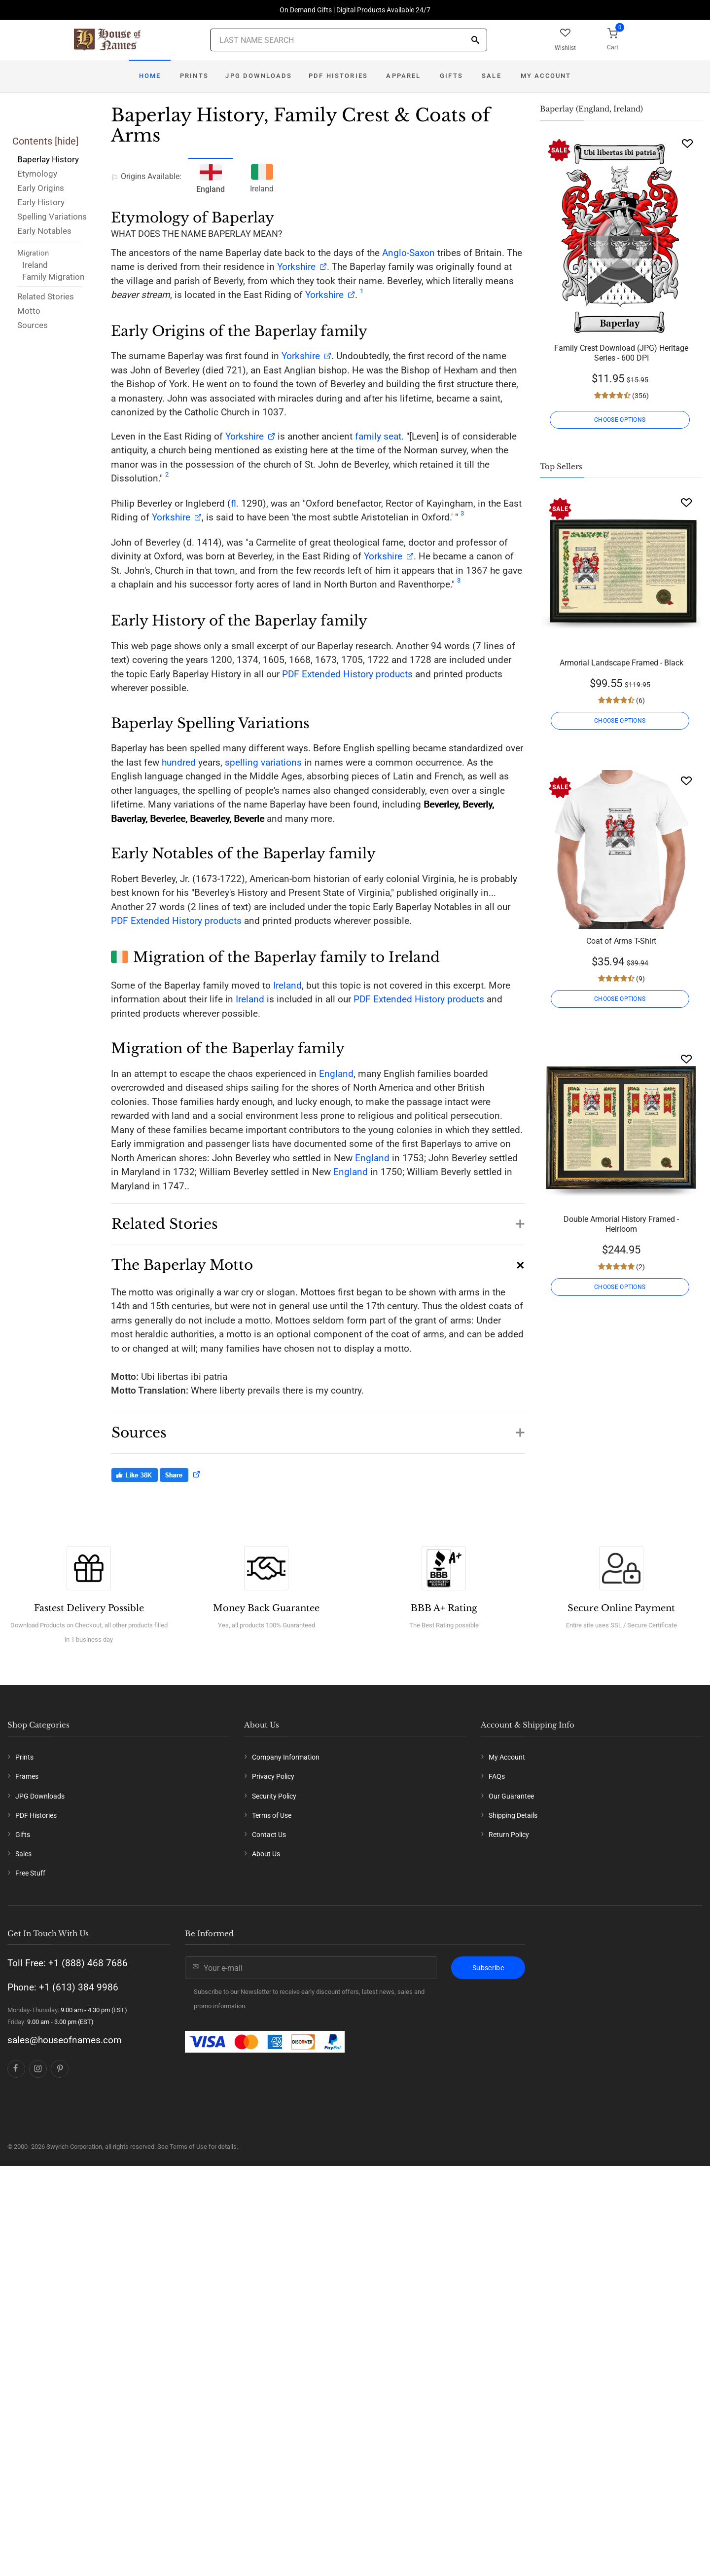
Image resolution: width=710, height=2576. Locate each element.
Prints (194, 75)
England (336, 1073)
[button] (318, 1219)
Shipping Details (513, 1976)
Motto (28, 311)
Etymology (37, 174)
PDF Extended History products (347, 674)
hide (66, 141)
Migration (33, 253)
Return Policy (509, 1996)
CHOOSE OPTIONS (621, 419)
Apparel (403, 75)
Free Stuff (30, 2034)
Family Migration (53, 277)
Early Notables (44, 231)
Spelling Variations (52, 216)
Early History (41, 202)
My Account (546, 75)
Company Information (286, 1918)
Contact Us (269, 1996)
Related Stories (45, 296)
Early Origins (40, 188)
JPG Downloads (258, 75)
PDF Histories (338, 75)
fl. (235, 503)
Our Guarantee (511, 1957)
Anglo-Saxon (408, 252)
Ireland (35, 265)
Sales (23, 2015)
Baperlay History (48, 159)
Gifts (451, 75)
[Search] (475, 41)
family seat (378, 436)
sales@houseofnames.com (64, 2201)
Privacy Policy (273, 1938)
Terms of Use (271, 1976)
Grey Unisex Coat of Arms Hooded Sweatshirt (621, 1512)
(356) (640, 396)
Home (150, 75)
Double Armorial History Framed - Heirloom (621, 1224)
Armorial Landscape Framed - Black (621, 662)
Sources (32, 325)
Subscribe (488, 2129)
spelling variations (263, 762)
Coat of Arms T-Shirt (621, 941)
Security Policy (274, 1957)
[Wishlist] (687, 143)
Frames (26, 1938)
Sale (491, 75)
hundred (179, 762)
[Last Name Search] (348, 40)
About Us (266, 2015)
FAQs (497, 1938)
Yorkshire (296, 266)
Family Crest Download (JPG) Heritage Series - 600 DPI (621, 353)
